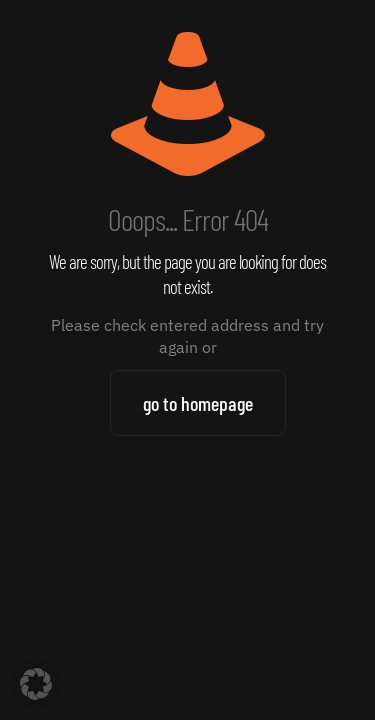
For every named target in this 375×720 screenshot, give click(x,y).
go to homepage (198, 403)
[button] (36, 684)
